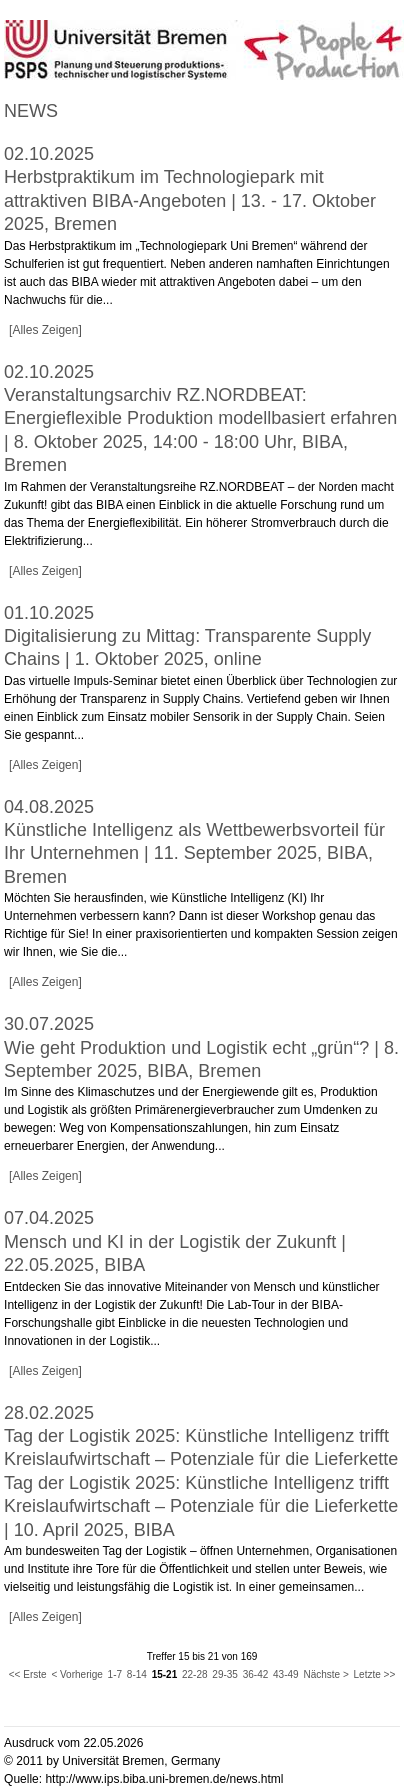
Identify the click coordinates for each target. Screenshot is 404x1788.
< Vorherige (76, 1674)
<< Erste (28, 1674)
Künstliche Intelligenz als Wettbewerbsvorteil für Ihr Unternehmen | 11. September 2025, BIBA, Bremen (194, 853)
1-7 (115, 1674)
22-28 (195, 1674)
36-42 (256, 1674)
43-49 (286, 1674)
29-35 (225, 1674)
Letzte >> (375, 1674)
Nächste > (325, 1674)
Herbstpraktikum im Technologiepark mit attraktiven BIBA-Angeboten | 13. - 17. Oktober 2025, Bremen (190, 200)
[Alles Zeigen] (45, 330)
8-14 (137, 1674)
